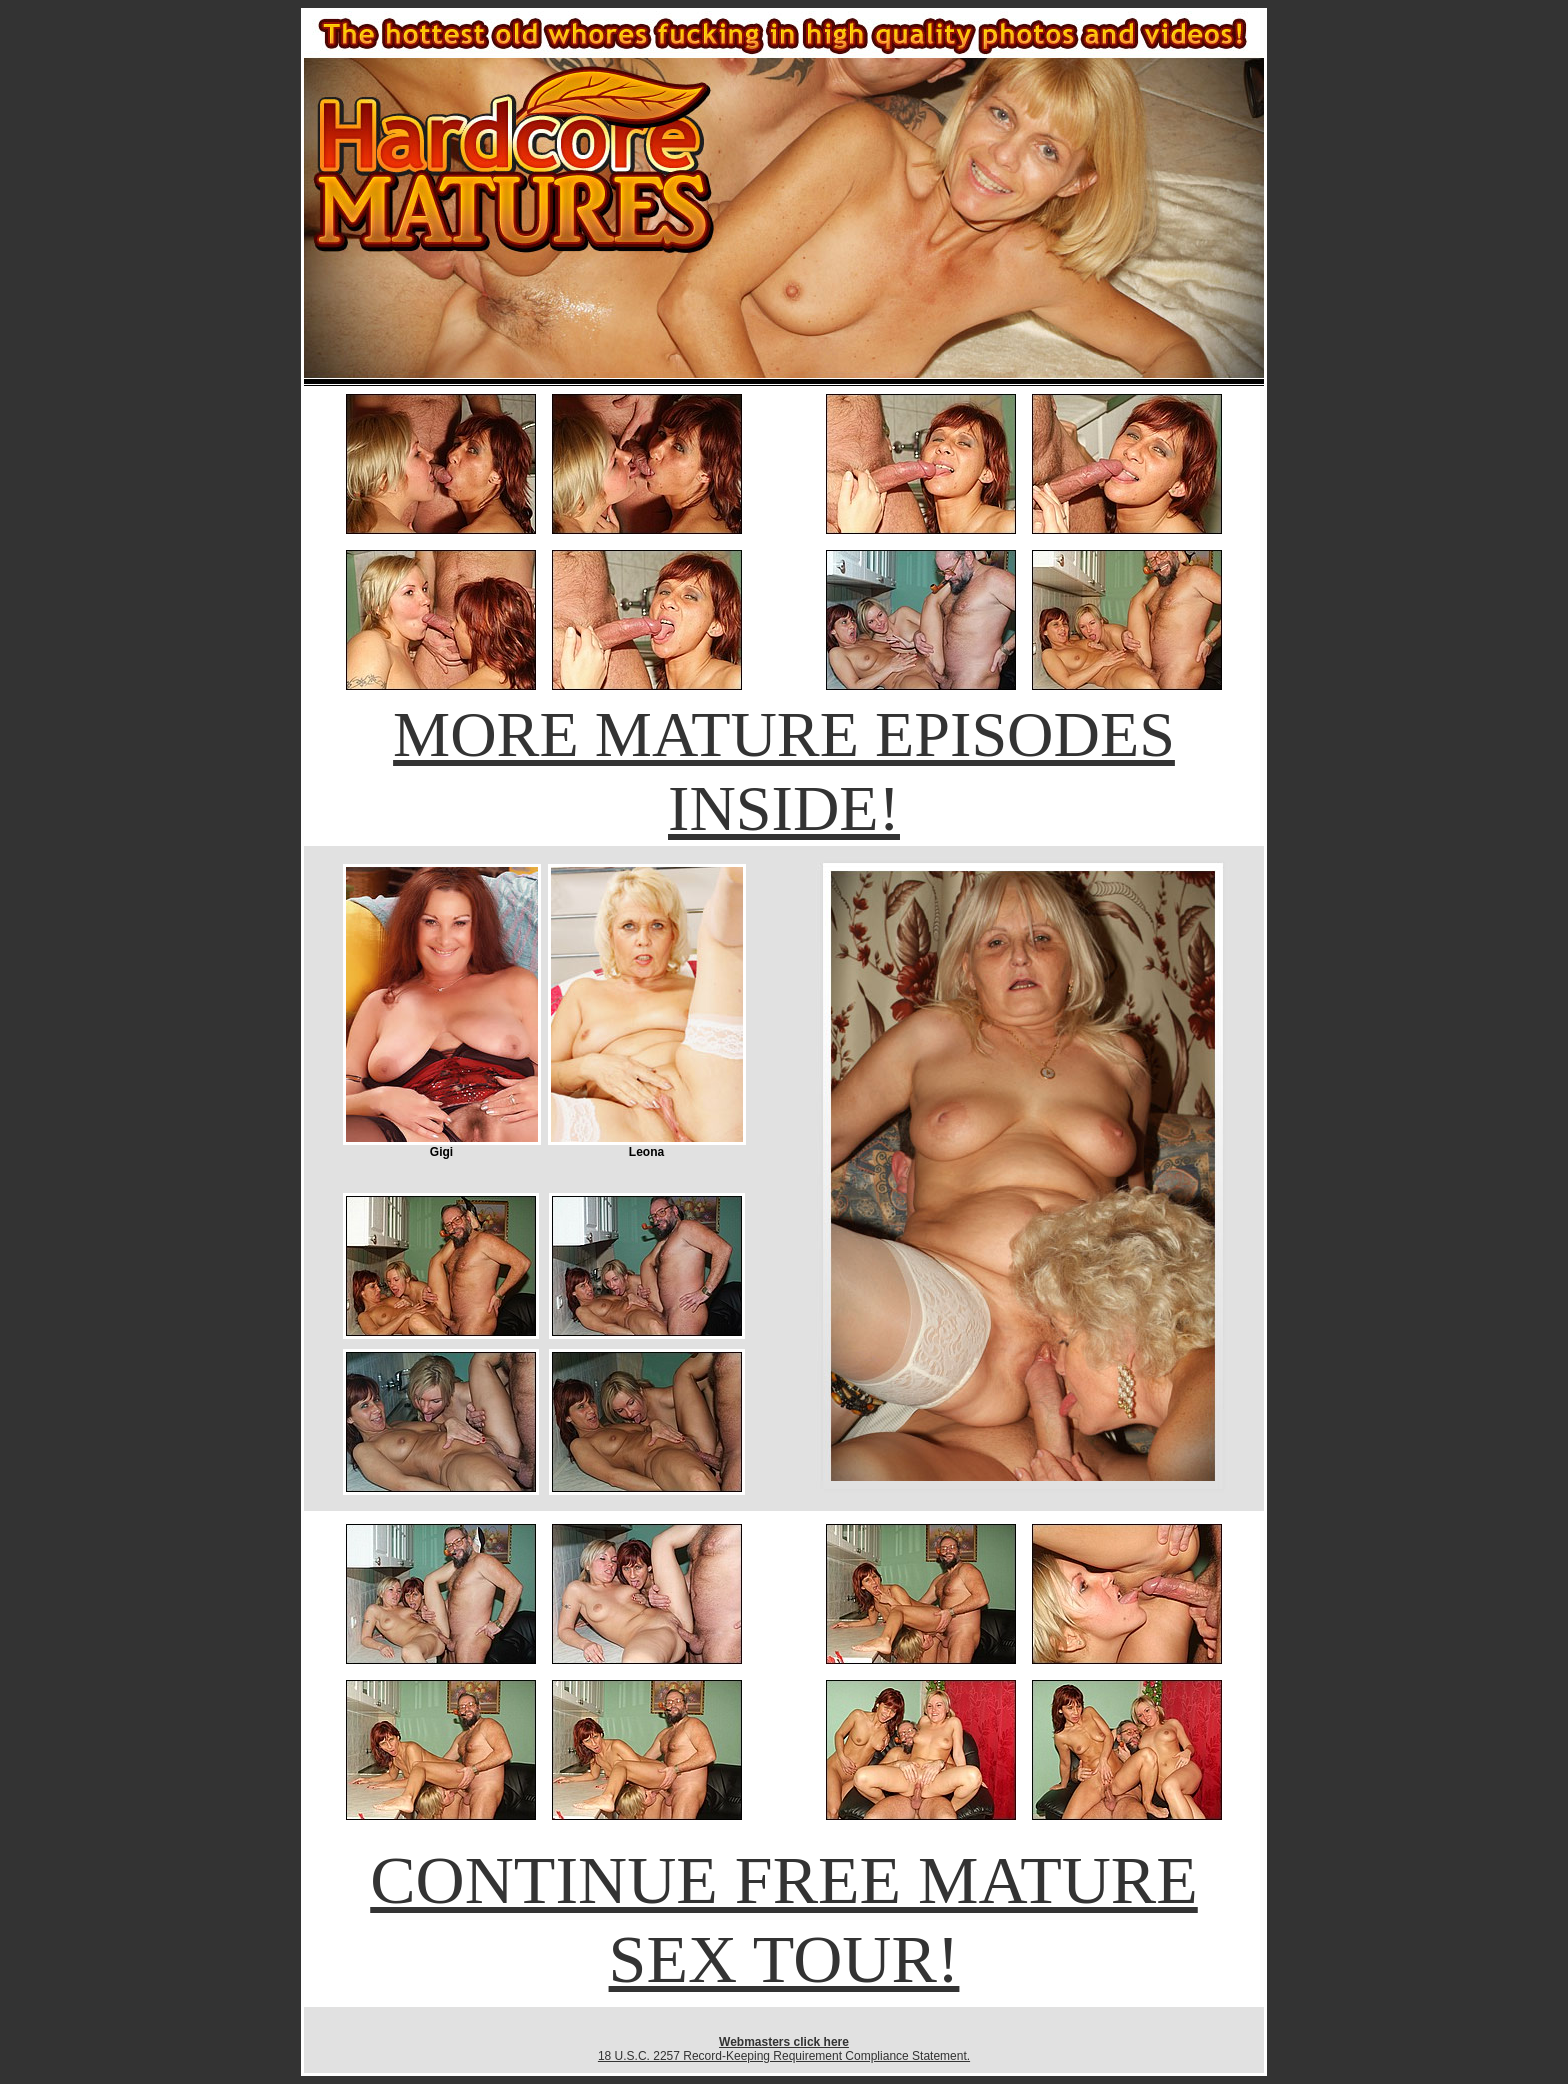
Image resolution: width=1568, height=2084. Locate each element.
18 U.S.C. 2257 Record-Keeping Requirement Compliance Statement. (784, 2056)
